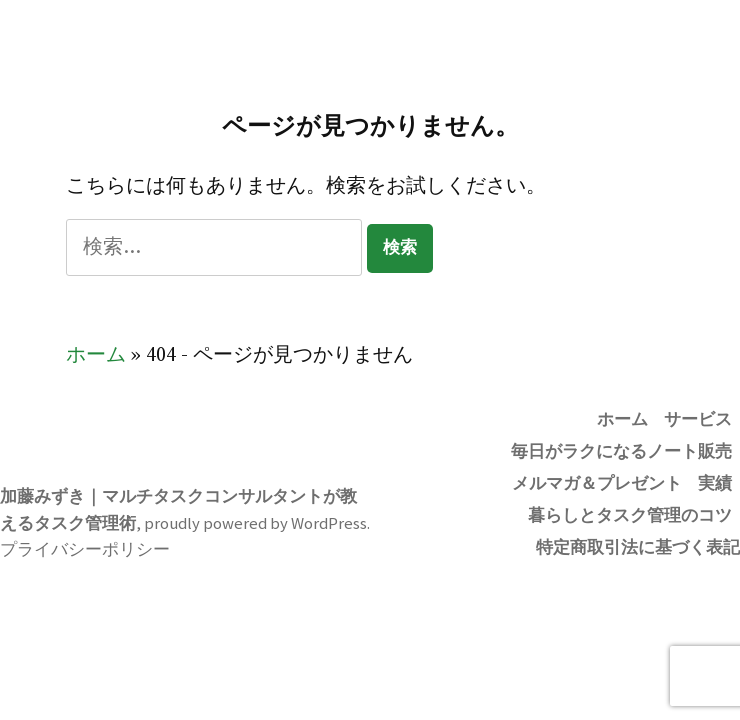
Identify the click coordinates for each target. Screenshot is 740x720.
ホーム (96, 355)
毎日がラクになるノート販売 (621, 451)
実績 (715, 483)
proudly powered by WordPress (255, 523)
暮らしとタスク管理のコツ (630, 515)
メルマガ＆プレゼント (597, 483)
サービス (698, 419)
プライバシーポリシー (85, 549)
